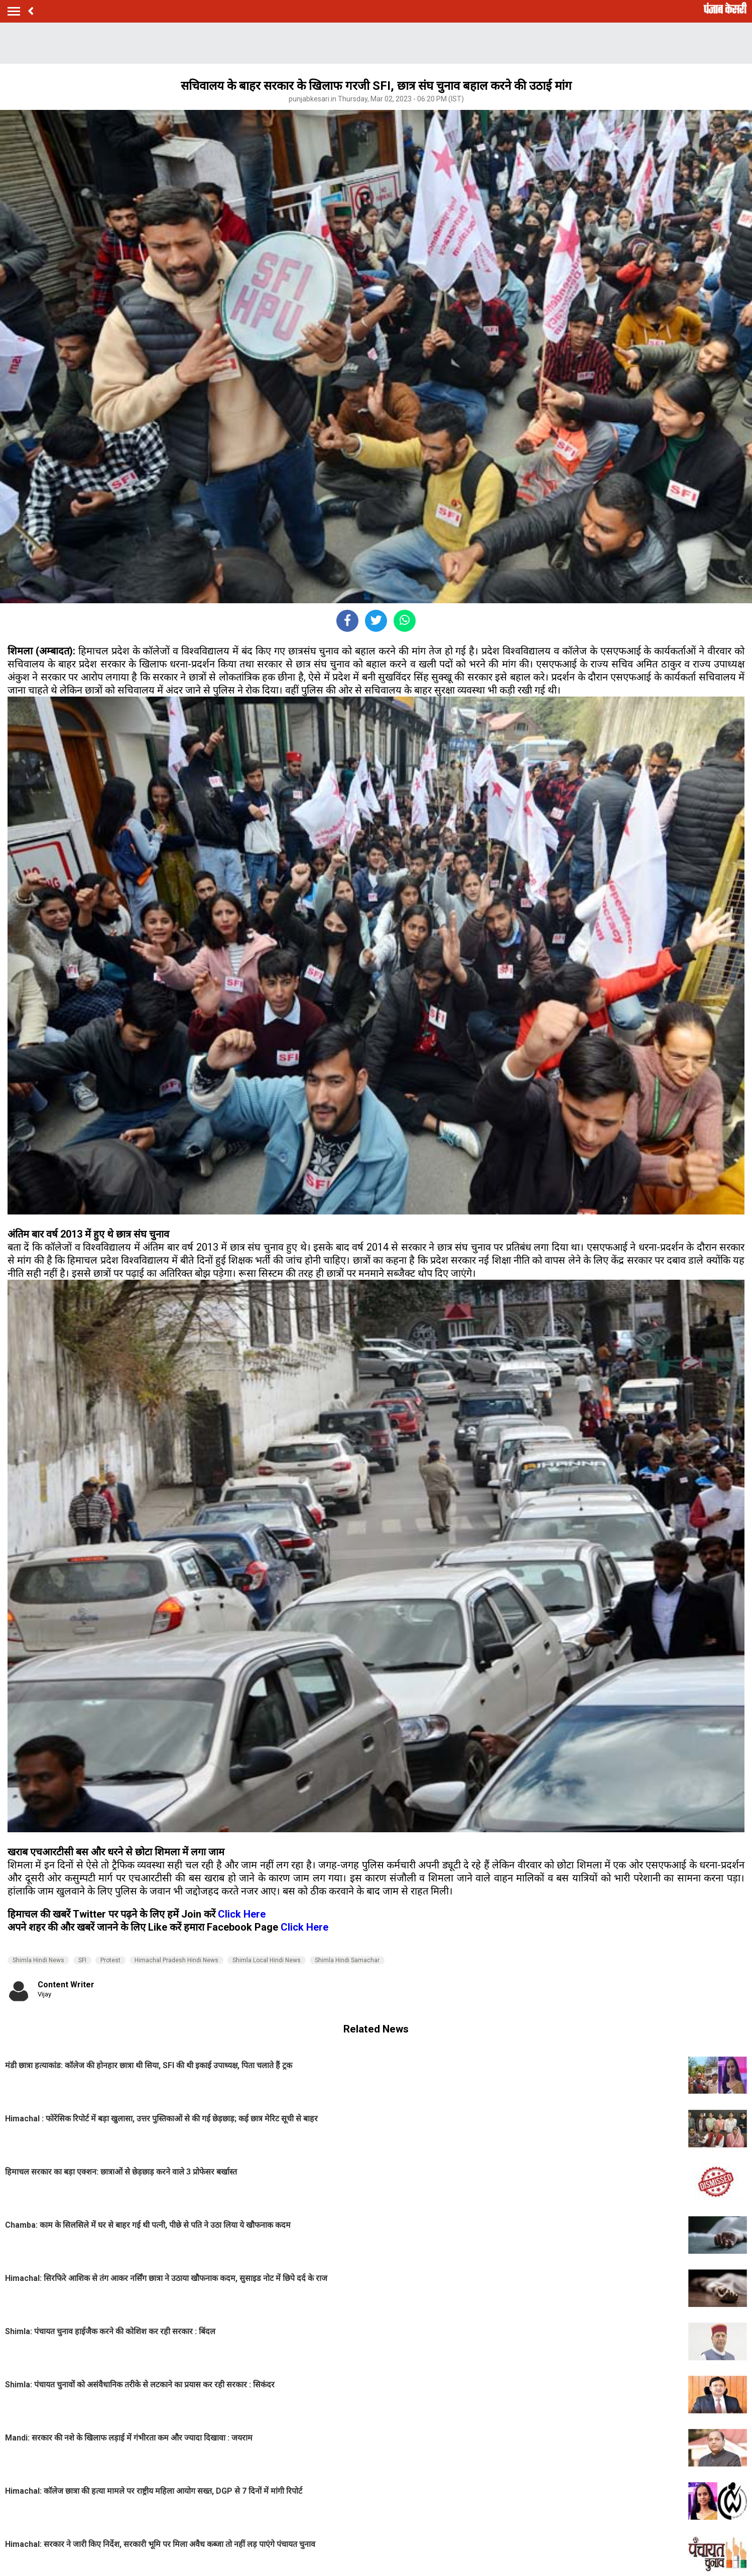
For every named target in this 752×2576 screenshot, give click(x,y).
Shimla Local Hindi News (266, 1960)
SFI (82, 1960)
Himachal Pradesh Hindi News (176, 1960)
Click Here (242, 1914)
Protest (110, 1960)
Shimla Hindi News (38, 1960)
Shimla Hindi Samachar (347, 1960)
